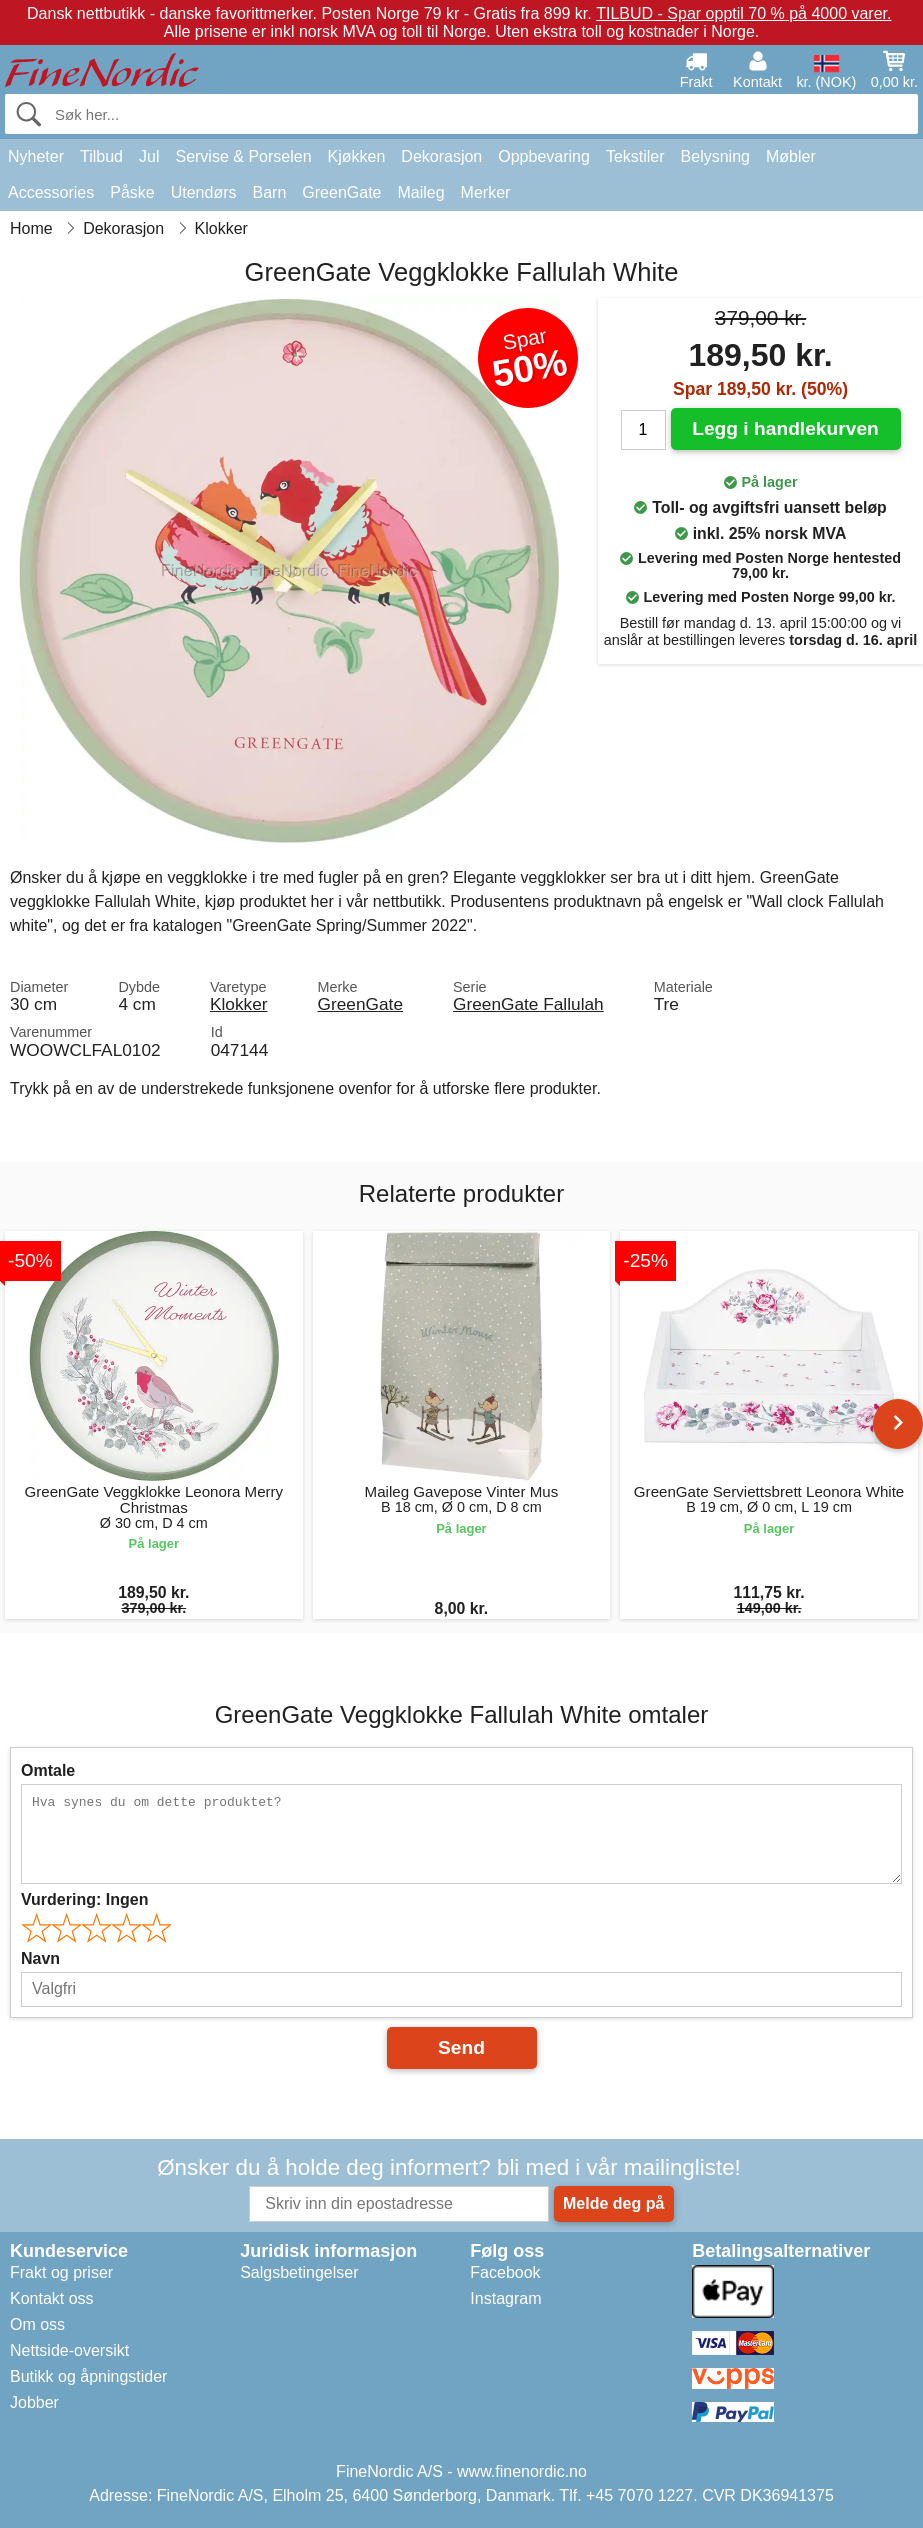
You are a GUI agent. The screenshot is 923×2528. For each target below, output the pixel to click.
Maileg (420, 192)
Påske (132, 192)
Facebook (505, 2272)
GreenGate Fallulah (528, 1004)
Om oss (37, 2324)
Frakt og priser (61, 2272)
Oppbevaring (544, 156)
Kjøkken (357, 156)
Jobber (34, 2402)
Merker (486, 192)
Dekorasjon (441, 156)
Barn (270, 192)
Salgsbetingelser (299, 2272)
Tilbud (101, 156)
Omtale (48, 1770)
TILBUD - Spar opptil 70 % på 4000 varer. (743, 13)
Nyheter (36, 156)
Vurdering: (84, 1899)
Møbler (791, 156)
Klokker (239, 1004)
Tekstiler (635, 156)
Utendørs (204, 192)
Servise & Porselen (243, 156)
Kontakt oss (52, 2298)
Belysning (715, 156)
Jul (149, 156)
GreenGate (341, 192)
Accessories (51, 192)
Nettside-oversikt (69, 2350)
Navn (40, 1958)
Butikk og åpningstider (88, 2376)
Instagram (505, 2298)
